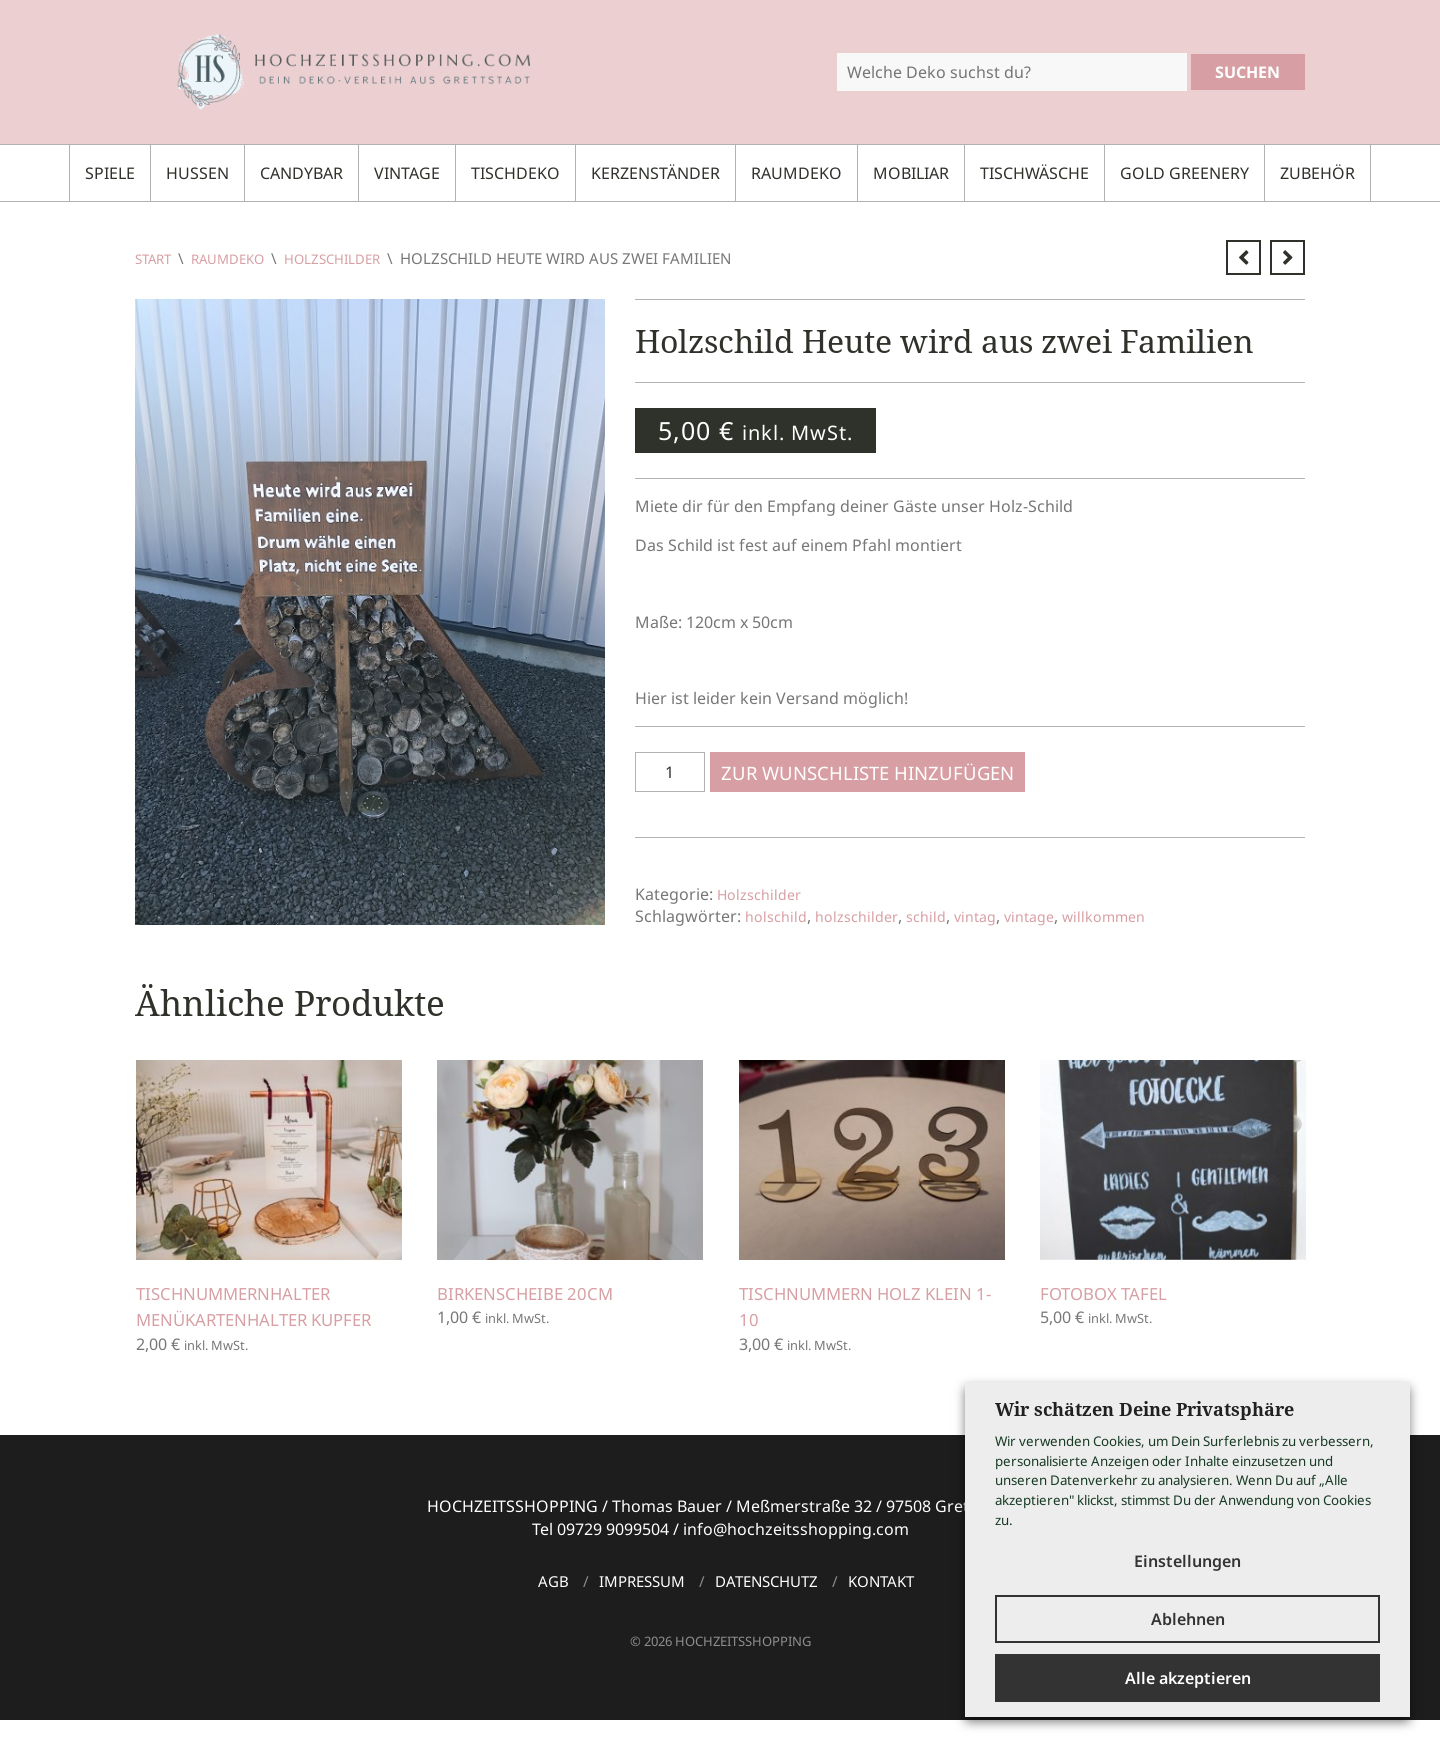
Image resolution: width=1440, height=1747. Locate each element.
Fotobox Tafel (1113, 1293)
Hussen (197, 173)
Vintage (407, 173)
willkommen (1135, 916)
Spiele (110, 173)
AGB (553, 1608)
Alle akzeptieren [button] (1188, 1678)
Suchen (1247, 72)
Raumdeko (796, 173)
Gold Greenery (1184, 173)
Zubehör (1317, 173)
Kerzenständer (655, 173)
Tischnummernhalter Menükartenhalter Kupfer (247, 1319)
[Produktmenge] (670, 772)
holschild (779, 916)
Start (156, 258)
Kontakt (881, 1608)
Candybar (301, 173)
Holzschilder (355, 258)
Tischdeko (515, 173)
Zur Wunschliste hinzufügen (874, 772)
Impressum (642, 1608)
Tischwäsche (1034, 173)
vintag (993, 916)
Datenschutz (766, 1608)
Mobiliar (911, 173)
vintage (1053, 916)
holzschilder (865, 916)
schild (940, 916)
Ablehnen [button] (1188, 1615)
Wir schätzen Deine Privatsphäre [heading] (1144, 1398)
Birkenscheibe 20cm (536, 1293)
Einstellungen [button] (1187, 1549)
